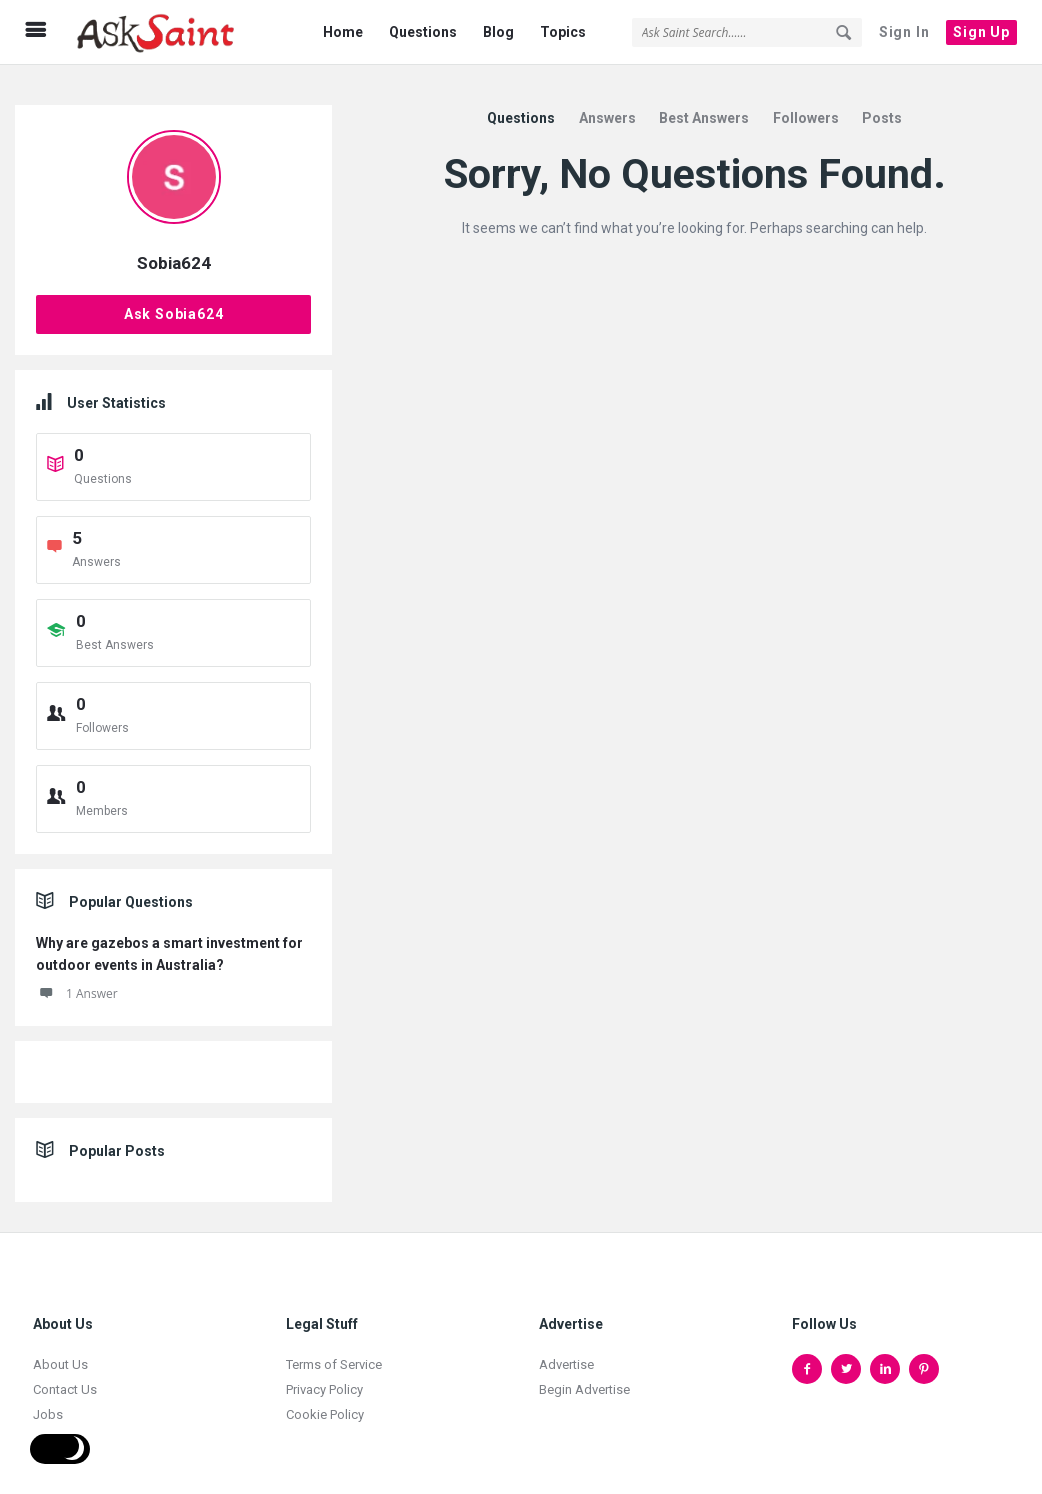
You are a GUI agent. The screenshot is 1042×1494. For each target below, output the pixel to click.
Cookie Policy (325, 1402)
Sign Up (981, 32)
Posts (882, 106)
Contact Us (65, 1377)
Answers (607, 106)
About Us (60, 1352)
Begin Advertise (584, 1377)
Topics (563, 32)
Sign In (904, 32)
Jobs (48, 1402)
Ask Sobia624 (174, 302)
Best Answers (704, 106)
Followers (806, 106)
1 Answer (77, 981)
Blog (498, 32)
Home (343, 32)
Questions (423, 32)
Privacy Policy (324, 1377)
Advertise (566, 1352)
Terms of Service (334, 1352)
